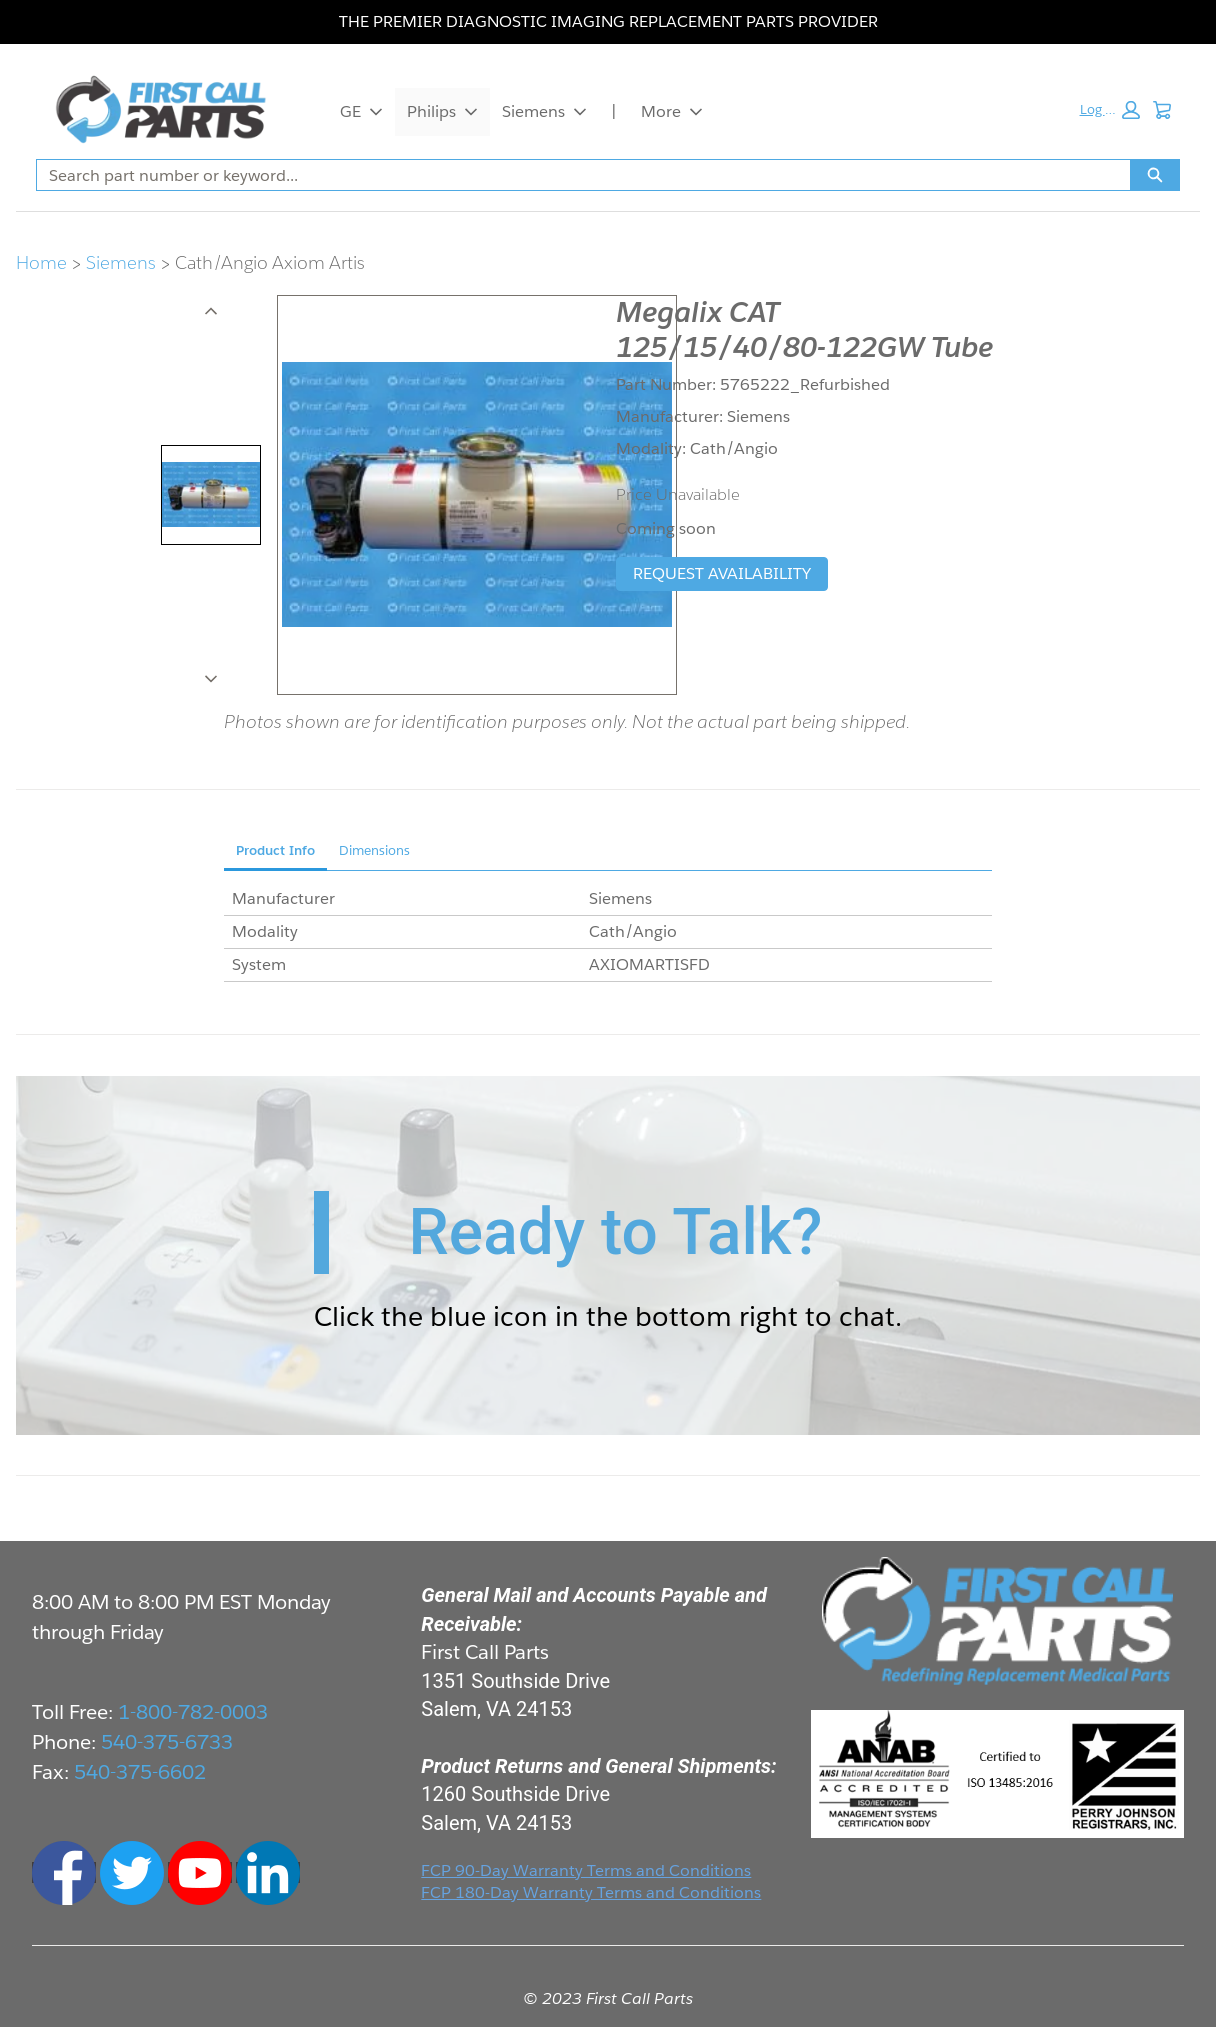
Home (41, 262)
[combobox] (575, 175)
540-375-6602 (140, 1772)
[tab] (211, 495)
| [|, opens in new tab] (614, 111)
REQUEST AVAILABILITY (722, 573)
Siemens (544, 111)
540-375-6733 (167, 1742)
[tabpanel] (608, 932)
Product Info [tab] (275, 850)
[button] (1109, 110)
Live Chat (1176, 1987)
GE (361, 111)
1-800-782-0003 (193, 1712)
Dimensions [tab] (374, 850)
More (672, 111)
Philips (442, 111)
